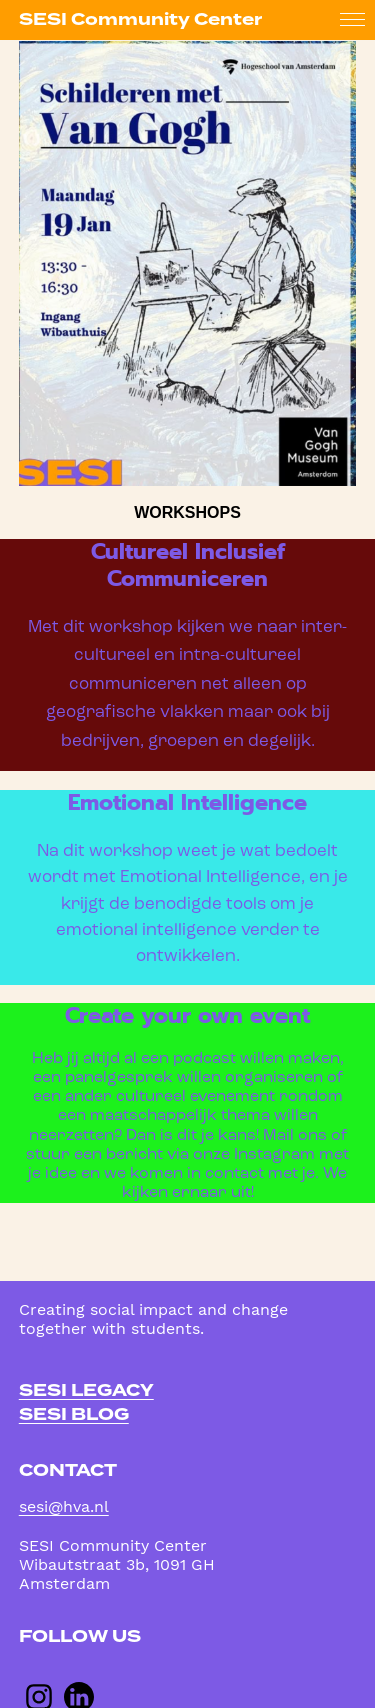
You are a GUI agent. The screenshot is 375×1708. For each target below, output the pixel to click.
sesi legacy (86, 1390)
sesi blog (74, 1414)
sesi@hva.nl (64, 1506)
